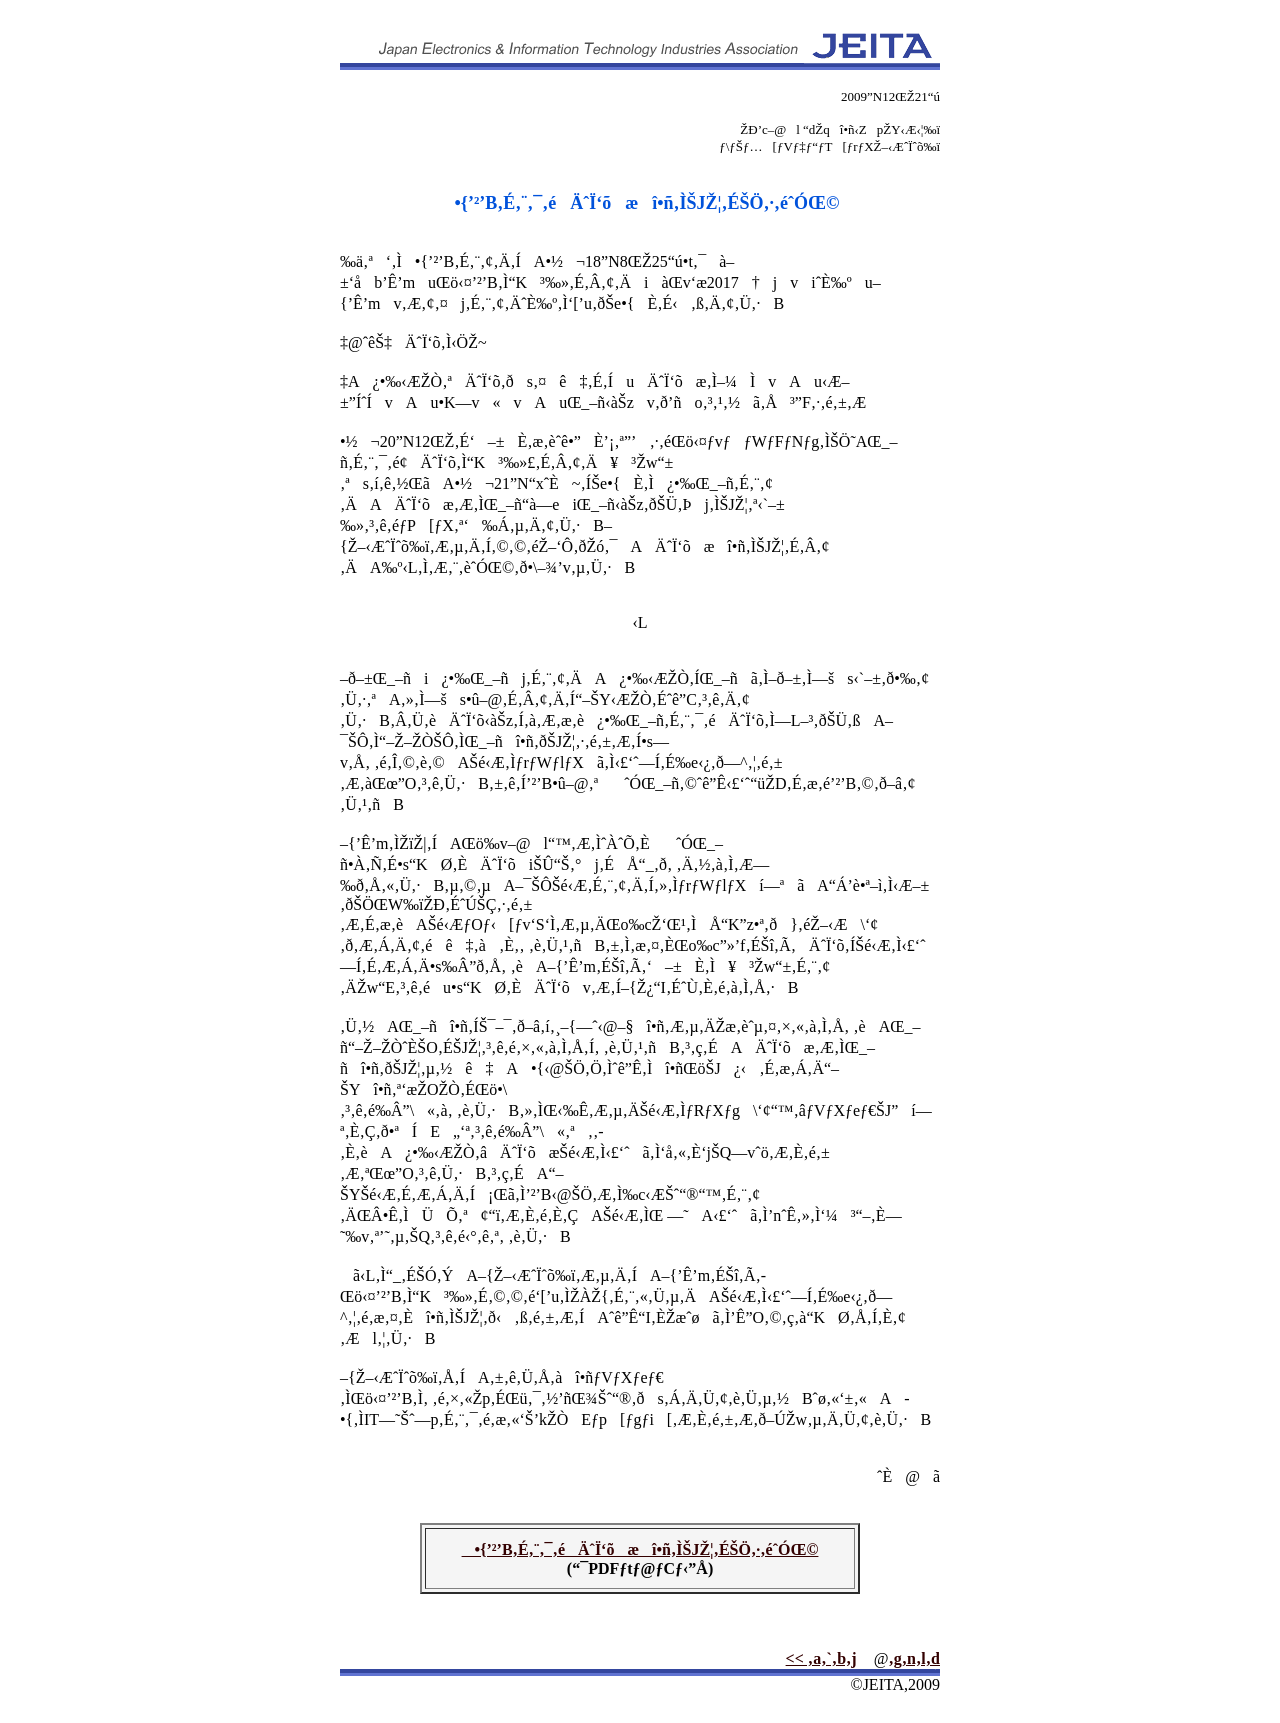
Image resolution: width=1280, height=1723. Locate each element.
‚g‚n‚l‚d (914, 1658)
